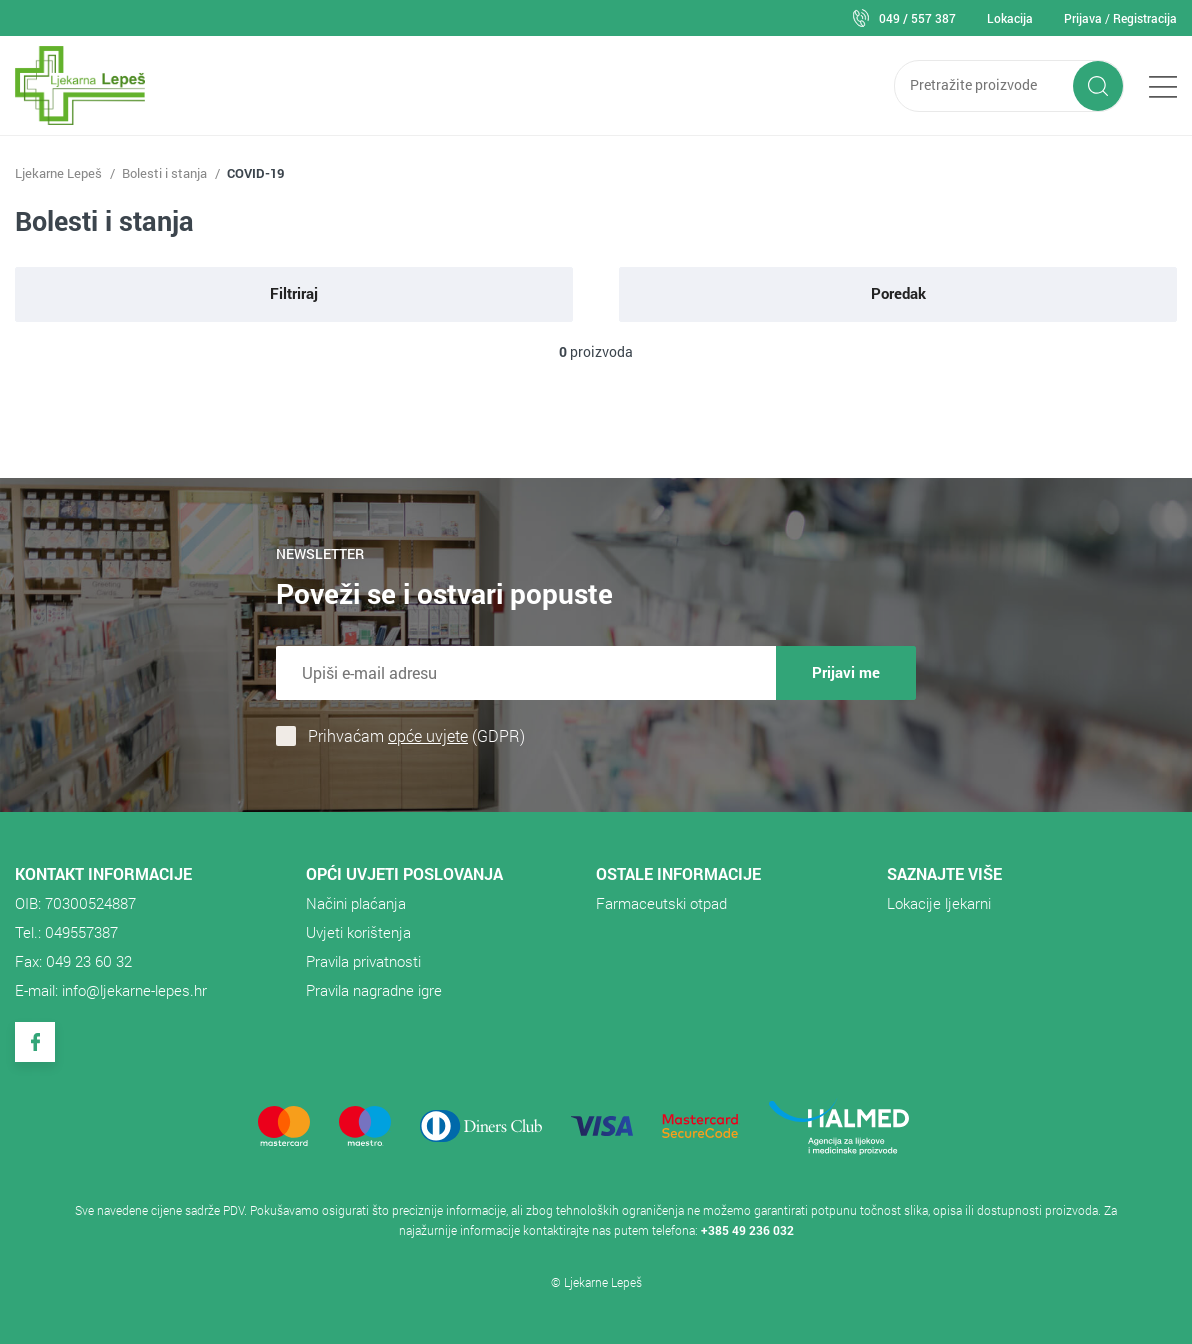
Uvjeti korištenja (358, 932)
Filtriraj (294, 293)
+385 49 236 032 (747, 1230)
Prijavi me (846, 672)
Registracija (1145, 18)
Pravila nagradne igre (374, 990)
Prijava (1083, 18)
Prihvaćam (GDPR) (416, 736)
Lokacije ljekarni (939, 903)
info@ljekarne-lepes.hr (134, 990)
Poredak (898, 293)
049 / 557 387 (917, 18)
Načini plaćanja (356, 903)
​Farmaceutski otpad (661, 903)
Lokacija (1010, 18)
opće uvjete (428, 735)
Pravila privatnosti (363, 961)
